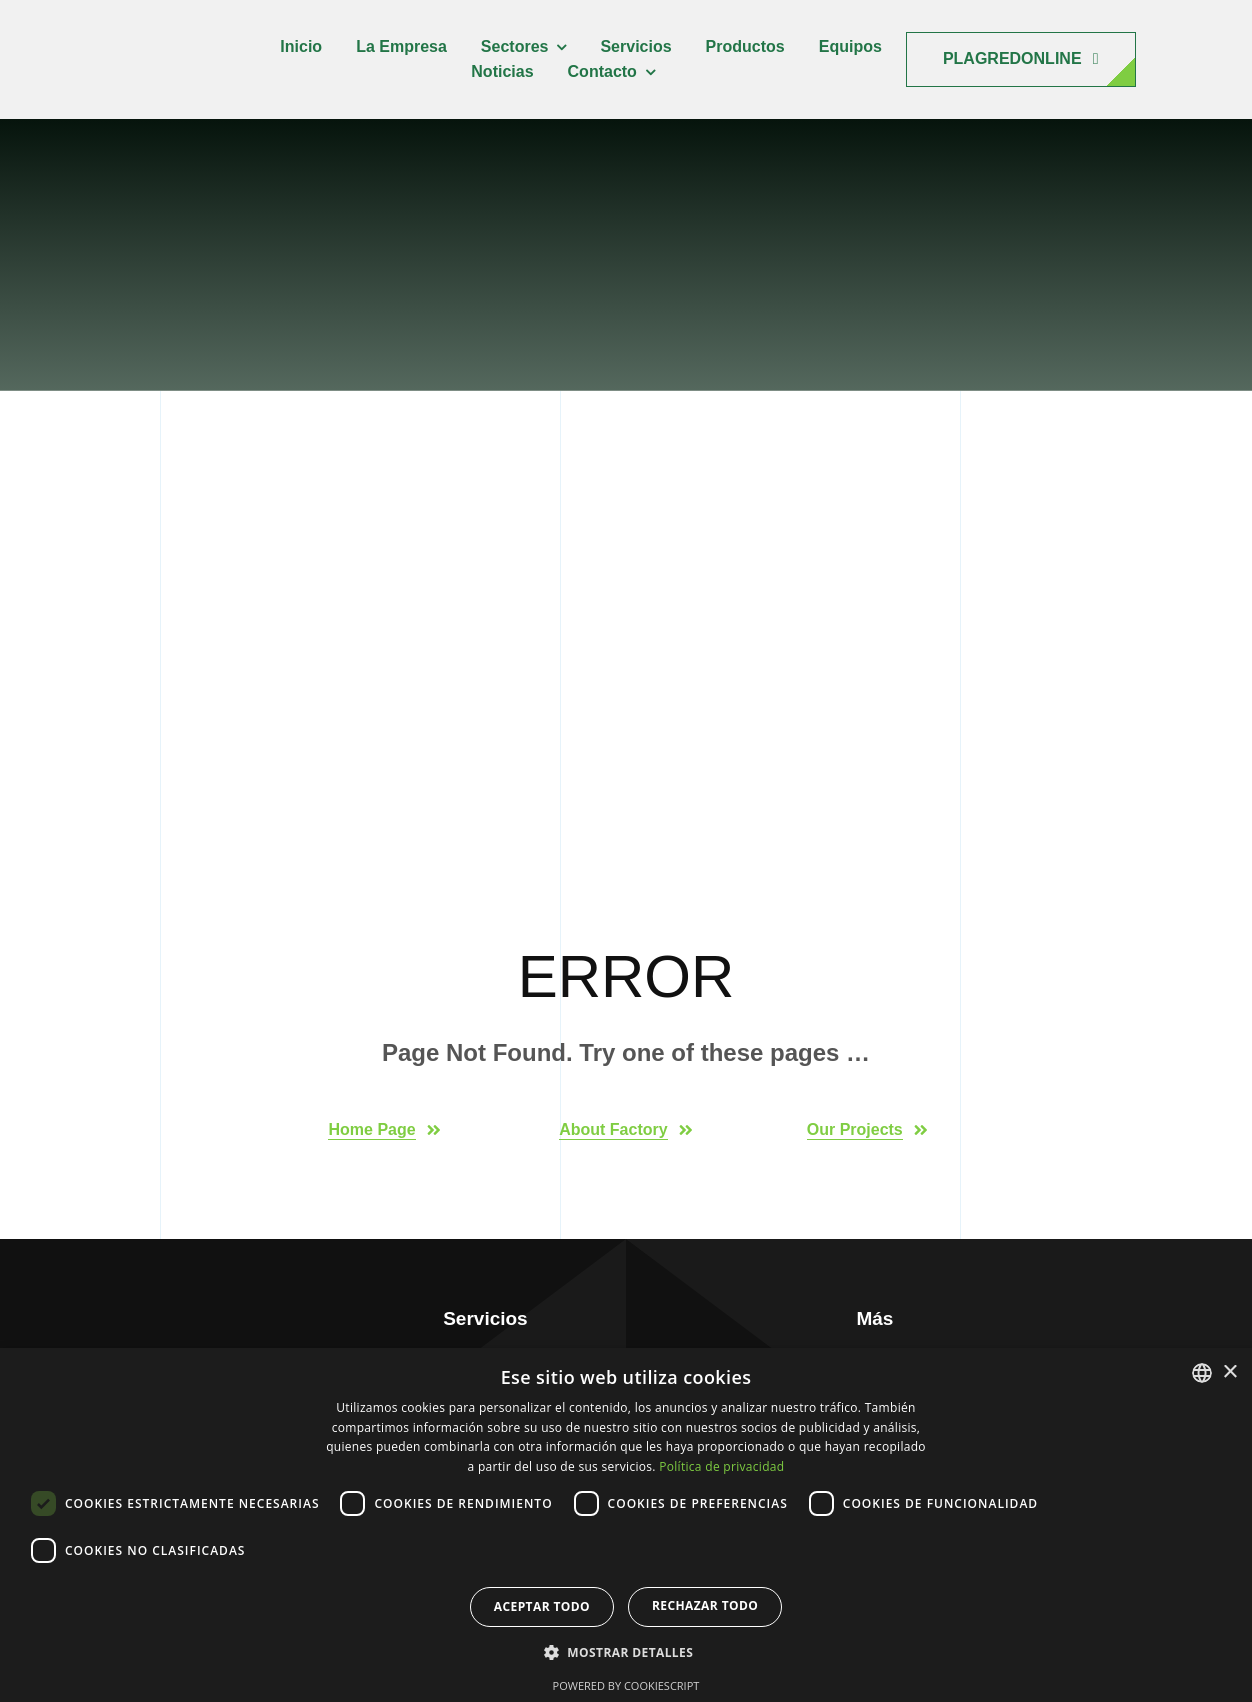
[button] (626, 1653)
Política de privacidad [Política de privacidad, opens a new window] (721, 1466)
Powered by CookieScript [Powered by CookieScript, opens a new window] (626, 1685)
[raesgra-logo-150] (155, 30)
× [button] (1229, 1372)
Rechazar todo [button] (705, 1605)
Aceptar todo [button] (542, 1606)
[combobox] (1202, 1373)
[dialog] (626, 1525)
